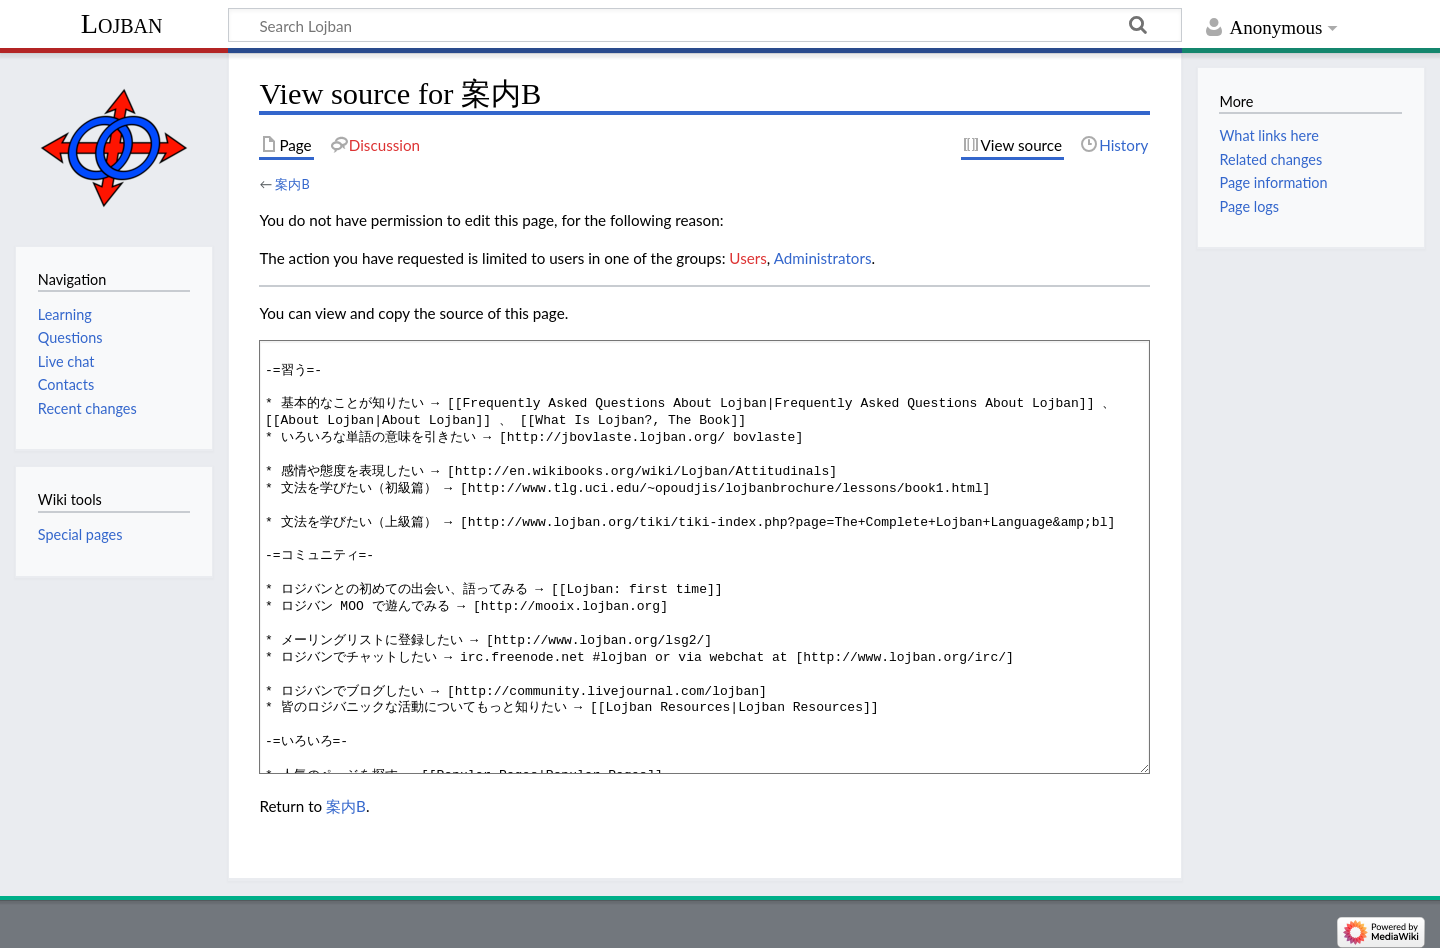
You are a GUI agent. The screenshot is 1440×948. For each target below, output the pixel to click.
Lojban (122, 23)
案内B (292, 184)
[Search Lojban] (705, 25)
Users (747, 258)
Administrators (823, 258)
